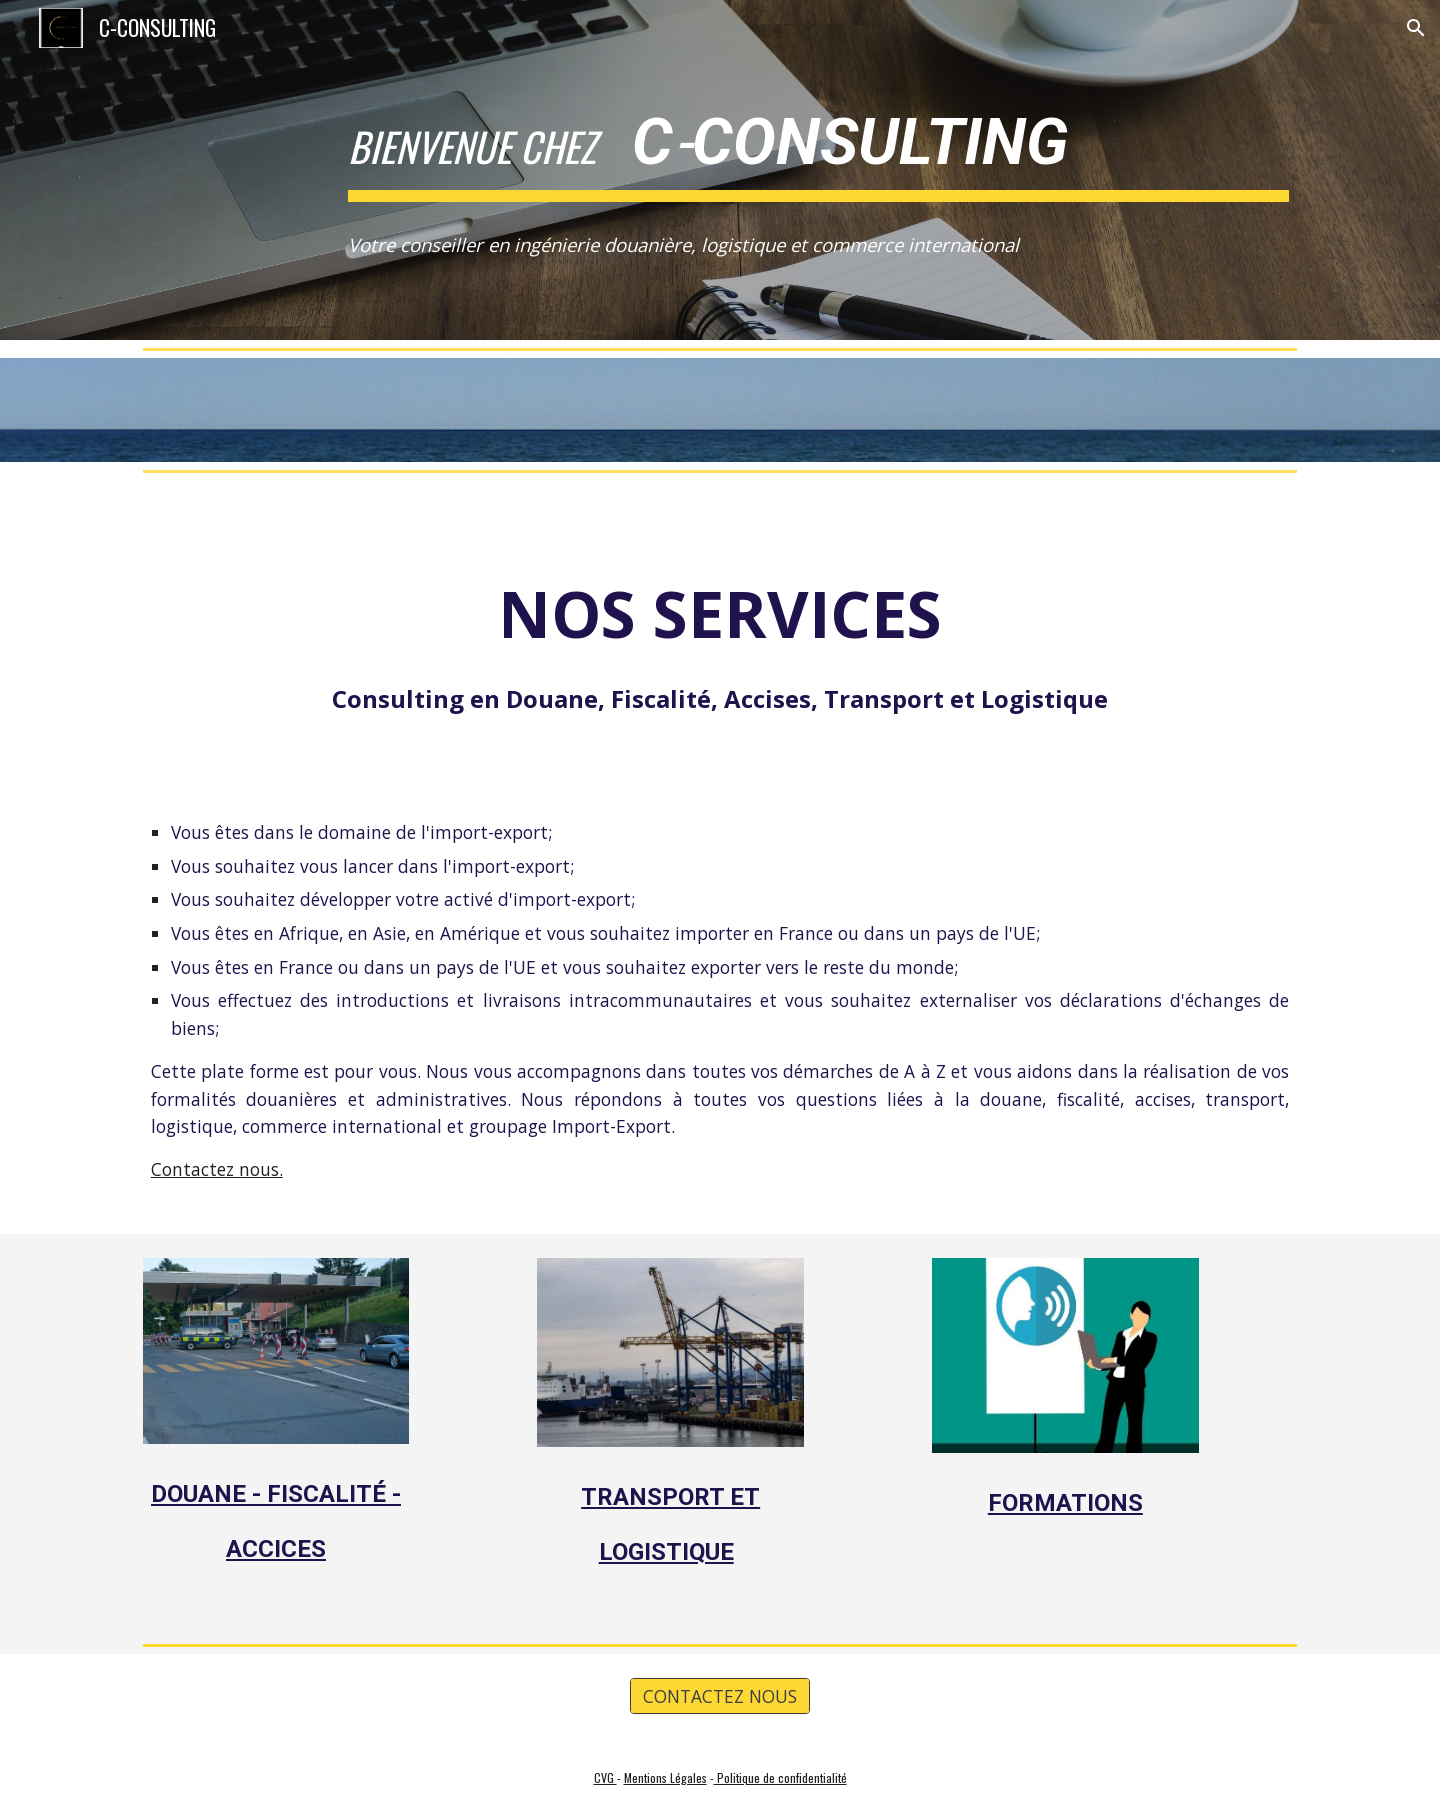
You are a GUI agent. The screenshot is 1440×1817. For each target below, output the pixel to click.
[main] (818, 141)
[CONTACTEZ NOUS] (720, 1696)
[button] (1416, 28)
